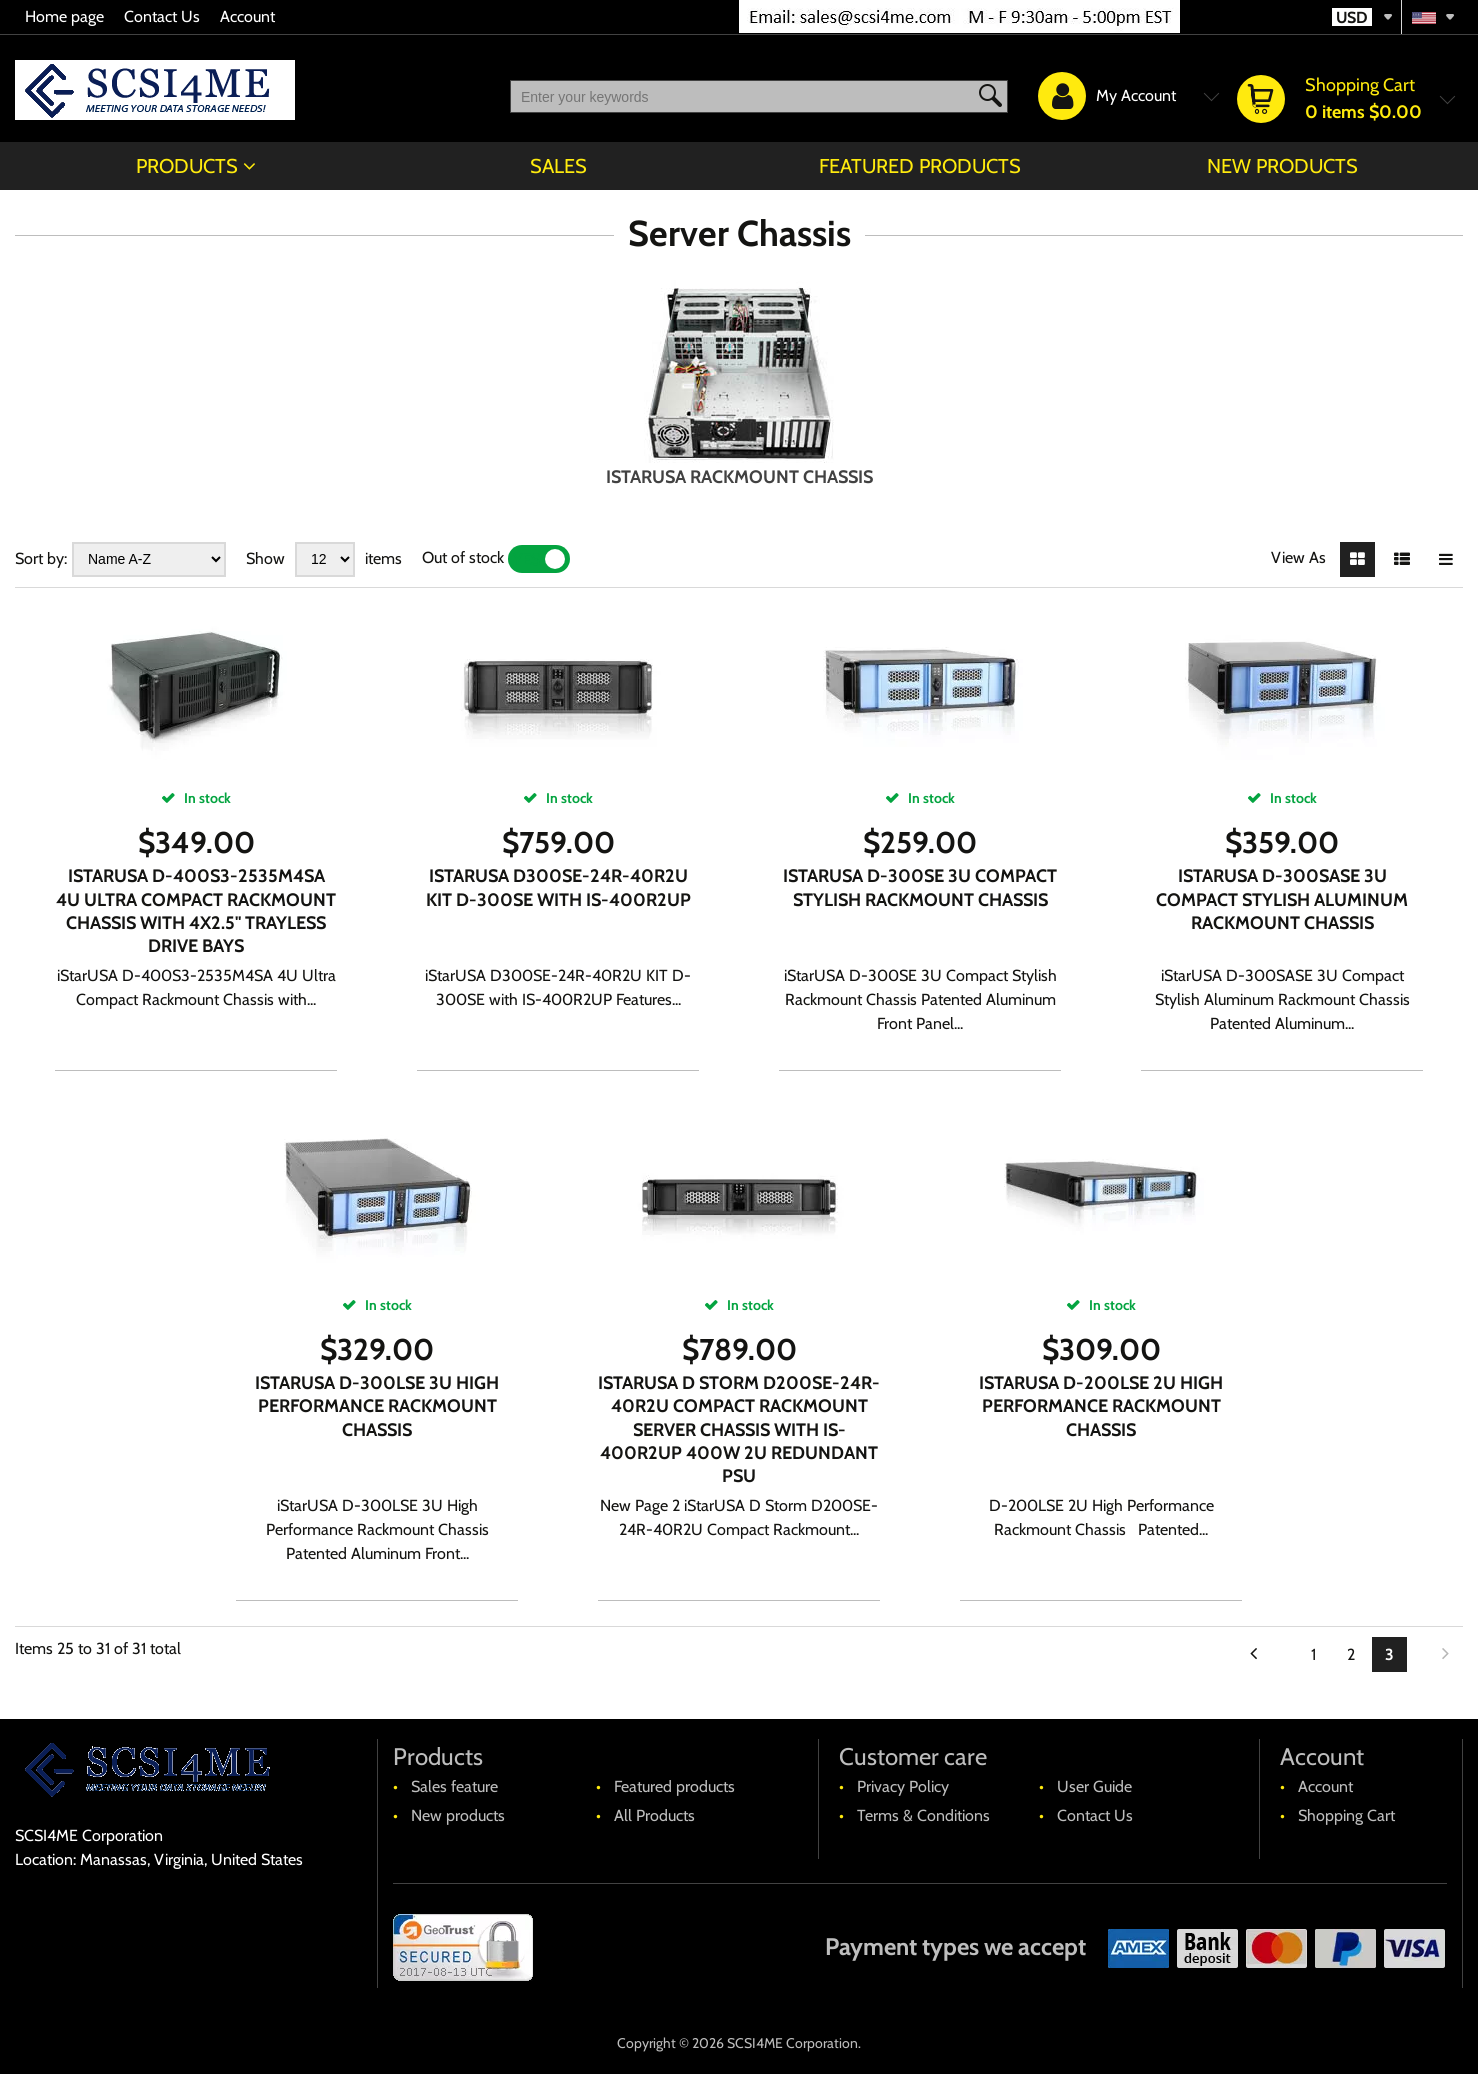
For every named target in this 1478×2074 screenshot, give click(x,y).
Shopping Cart (1346, 1815)
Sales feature (454, 1786)
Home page (64, 16)
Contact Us (162, 16)
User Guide (1094, 1786)
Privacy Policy (903, 1786)
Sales (558, 166)
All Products (654, 1815)
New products (1282, 166)
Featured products (920, 166)
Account (247, 16)
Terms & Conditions (923, 1815)
